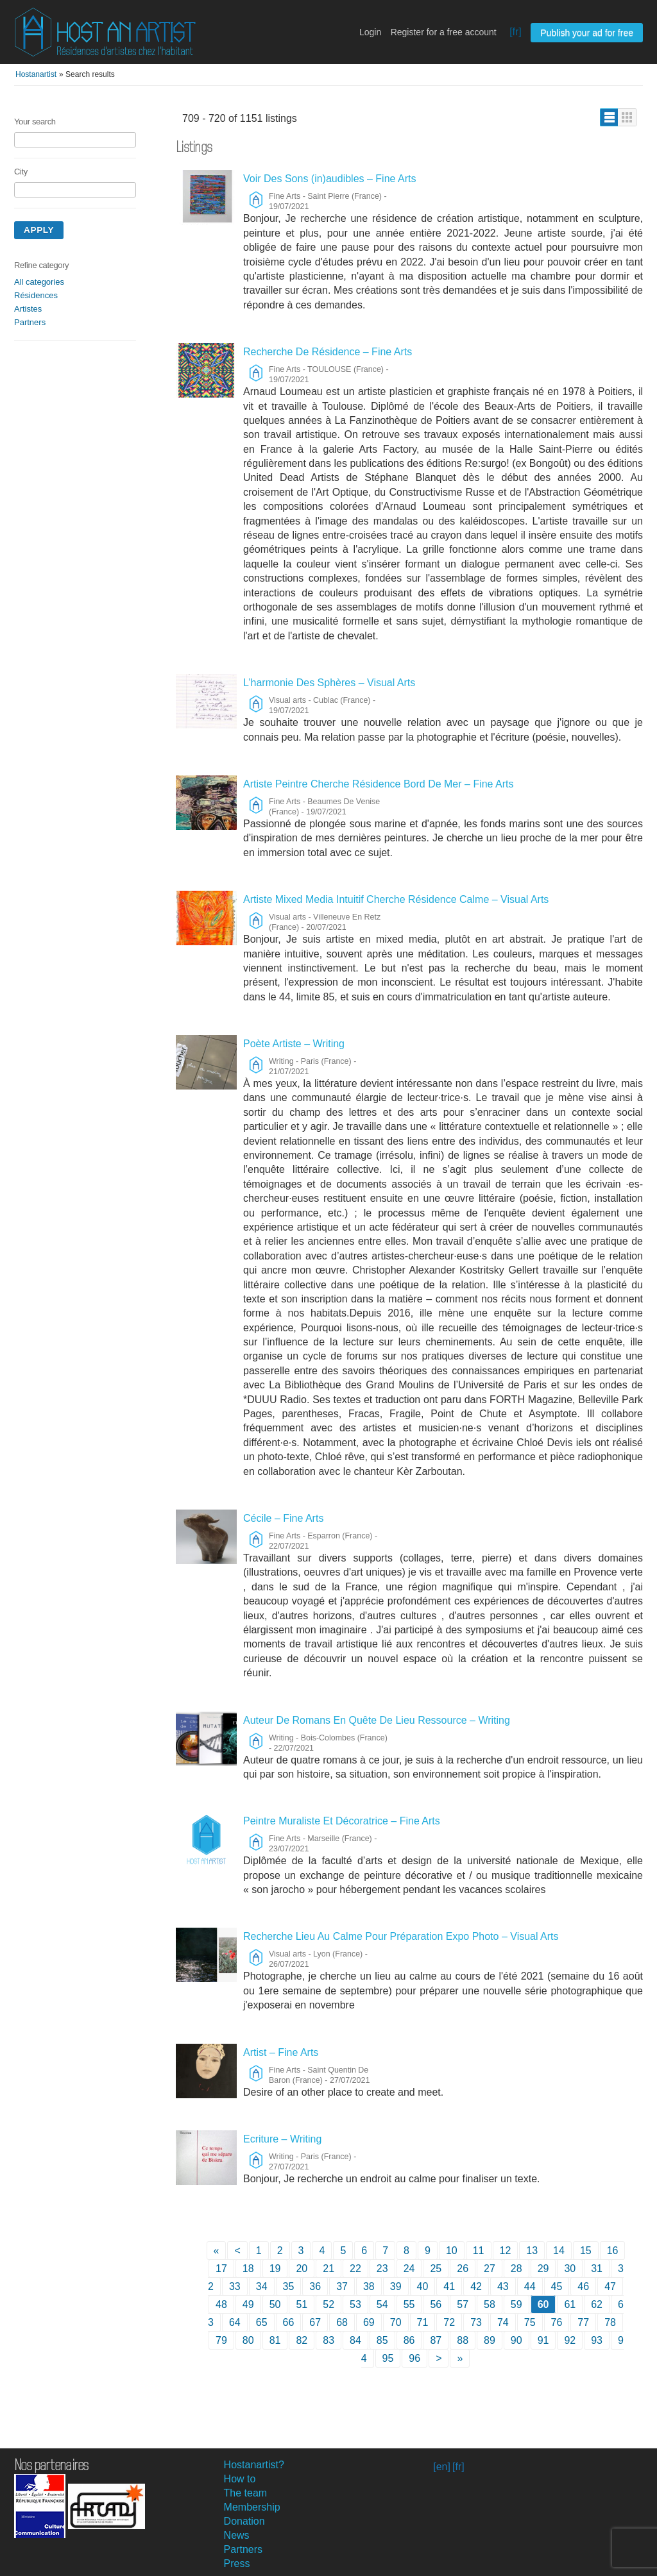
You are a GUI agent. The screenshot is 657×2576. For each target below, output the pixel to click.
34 (262, 2286)
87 (435, 2340)
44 (530, 2286)
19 (275, 2268)
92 (570, 2340)
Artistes (28, 309)
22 (355, 2268)
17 (221, 2268)
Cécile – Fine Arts (283, 1518)
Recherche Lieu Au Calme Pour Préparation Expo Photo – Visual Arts (401, 1936)
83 (328, 2340)
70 (396, 2322)
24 (409, 2268)
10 (451, 2250)
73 (476, 2322)
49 (248, 2304)
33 (235, 2286)
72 (449, 2322)
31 (596, 2268)
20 (301, 2268)
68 (342, 2322)
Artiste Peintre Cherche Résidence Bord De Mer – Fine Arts (378, 784)
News (237, 2535)
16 (613, 2250)
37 (342, 2286)
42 (476, 2286)
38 (369, 2286)
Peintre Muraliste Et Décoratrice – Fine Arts (341, 1820)
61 (570, 2304)
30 (570, 2268)
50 (275, 2304)
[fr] (515, 31)
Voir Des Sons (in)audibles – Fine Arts (329, 178)
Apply (39, 230)
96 (414, 2358)
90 (516, 2340)
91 (543, 2340)
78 (610, 2322)
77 (583, 2322)
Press (237, 2563)
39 (396, 2286)
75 (530, 2322)
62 (596, 2304)
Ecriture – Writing (282, 2139)
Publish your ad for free (586, 33)
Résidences (36, 295)
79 (221, 2340)
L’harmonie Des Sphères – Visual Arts (329, 682)
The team (246, 2493)
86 (409, 2340)
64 (235, 2322)
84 (355, 2340)
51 (301, 2304)
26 (462, 2268)
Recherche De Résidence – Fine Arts (327, 351)
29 (543, 2268)
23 (382, 2268)
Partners (30, 322)
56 (435, 2304)
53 (355, 2304)
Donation (244, 2521)
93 (596, 2340)
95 (388, 2358)
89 (489, 2340)
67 (315, 2322)
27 (489, 2268)
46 (583, 2286)
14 (559, 2250)
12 (505, 2250)
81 (275, 2340)
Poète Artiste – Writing (294, 1043)
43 (503, 2286)
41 (449, 2286)
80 (248, 2340)
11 (478, 2250)
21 (328, 2268)
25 (435, 2268)
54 (382, 2304)
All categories (39, 282)
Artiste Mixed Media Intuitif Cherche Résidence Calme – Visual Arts (396, 899)
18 (248, 2268)
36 (315, 2286)
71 (423, 2322)
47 (610, 2286)
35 (288, 2286)
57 (462, 2304)
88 (462, 2340)
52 (328, 2304)
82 (301, 2340)
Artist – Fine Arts (280, 2052)
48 (221, 2304)
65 (262, 2322)
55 (409, 2304)
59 (516, 2304)
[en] (441, 2466)
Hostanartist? (254, 2464)
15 (586, 2250)
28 (516, 2268)
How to (240, 2478)
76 (557, 2322)
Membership (252, 2507)
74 (503, 2322)
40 (423, 2286)
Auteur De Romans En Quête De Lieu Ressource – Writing (376, 1720)
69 (369, 2322)
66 (288, 2322)
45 (557, 2286)
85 (382, 2340)
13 (532, 2250)
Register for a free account (444, 32)
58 (489, 2304)
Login (370, 32)
